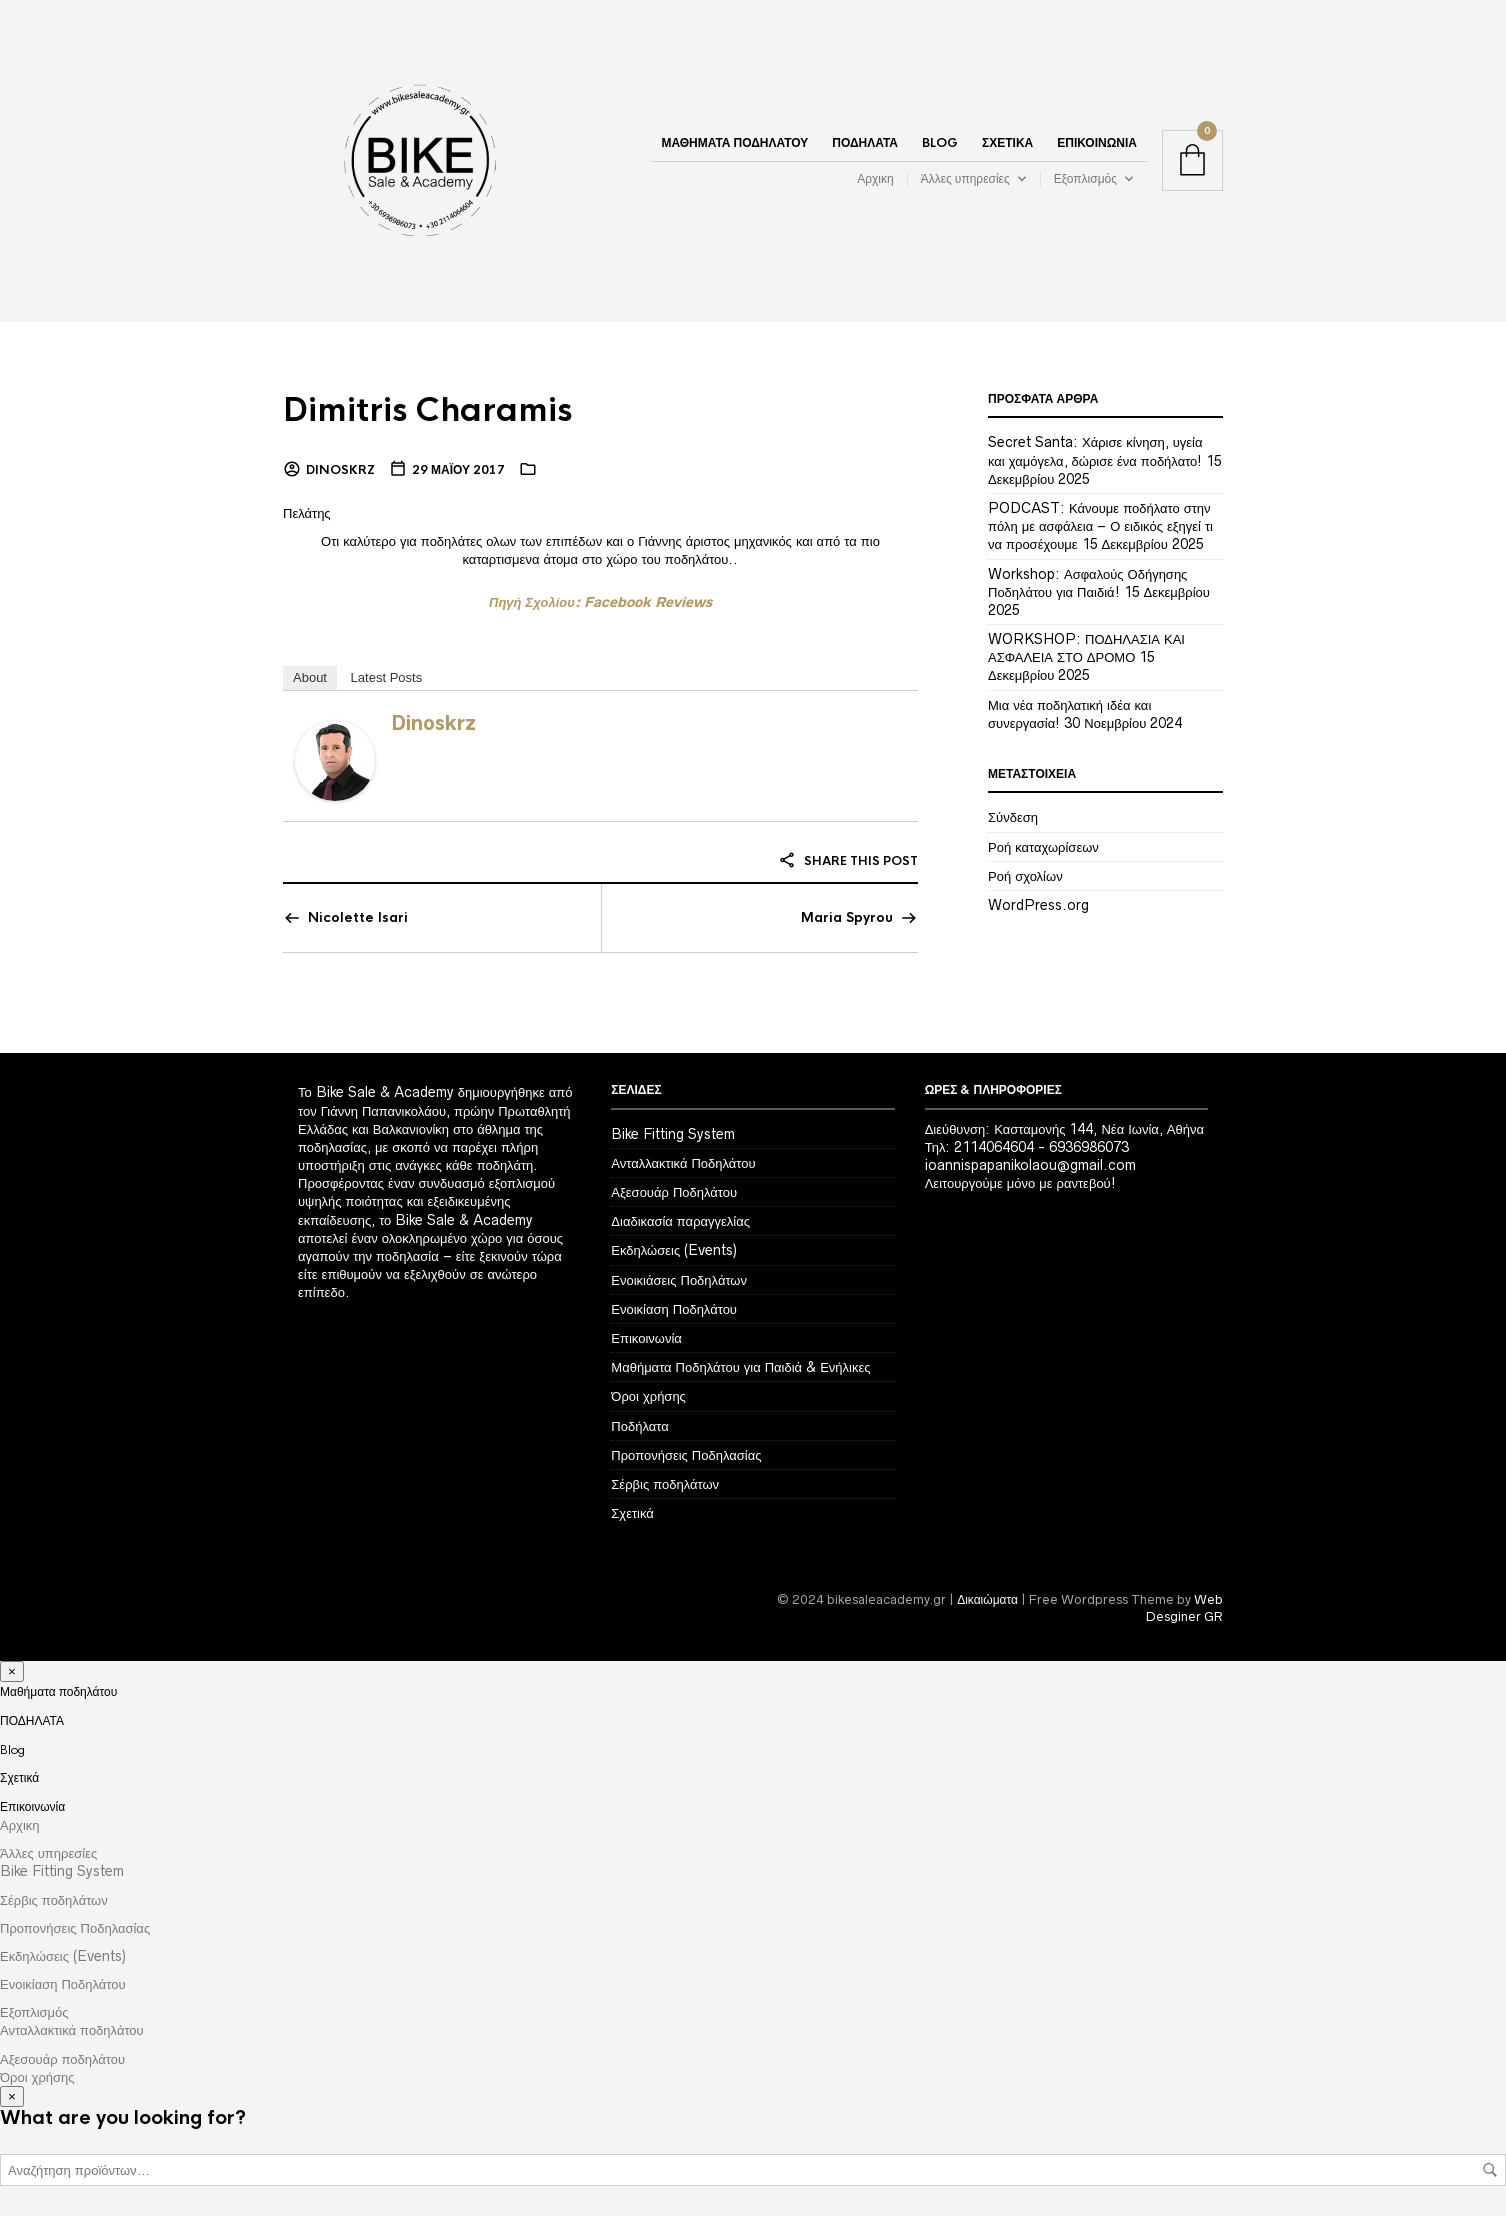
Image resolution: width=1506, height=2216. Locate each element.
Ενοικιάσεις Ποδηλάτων (679, 1280)
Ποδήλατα (639, 1426)
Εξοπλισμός (1085, 178)
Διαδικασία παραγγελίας (680, 1221)
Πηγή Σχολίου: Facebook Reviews (600, 602)
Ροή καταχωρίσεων (1043, 847)
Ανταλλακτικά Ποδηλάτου (683, 1163)
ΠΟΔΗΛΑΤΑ (865, 143)
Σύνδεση (1013, 817)
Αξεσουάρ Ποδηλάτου (674, 1192)
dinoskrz (340, 470)
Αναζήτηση (1490, 2170)
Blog (940, 143)
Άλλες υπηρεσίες (965, 178)
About (310, 677)
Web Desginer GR (1184, 1608)
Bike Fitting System (673, 1134)
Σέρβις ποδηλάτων (665, 1484)
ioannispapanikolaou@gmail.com (1030, 1165)
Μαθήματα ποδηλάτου (734, 143)
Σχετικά (1007, 143)
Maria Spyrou (847, 917)
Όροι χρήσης (648, 1396)
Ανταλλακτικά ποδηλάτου (72, 2030)
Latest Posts (387, 677)
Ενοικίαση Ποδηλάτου (674, 1309)
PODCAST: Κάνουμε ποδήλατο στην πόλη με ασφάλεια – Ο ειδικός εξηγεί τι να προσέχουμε (1100, 526)
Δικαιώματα (987, 1599)
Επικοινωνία (1097, 143)
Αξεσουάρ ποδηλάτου (62, 2059)
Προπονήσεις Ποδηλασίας (686, 1455)
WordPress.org (1038, 905)
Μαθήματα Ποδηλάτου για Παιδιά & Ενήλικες (740, 1367)
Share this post (848, 861)
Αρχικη (875, 178)
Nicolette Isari (358, 917)
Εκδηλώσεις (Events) (674, 1250)
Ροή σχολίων (1025, 876)
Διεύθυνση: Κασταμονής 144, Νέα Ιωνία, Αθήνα (1064, 1129)
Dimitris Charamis (428, 410)
